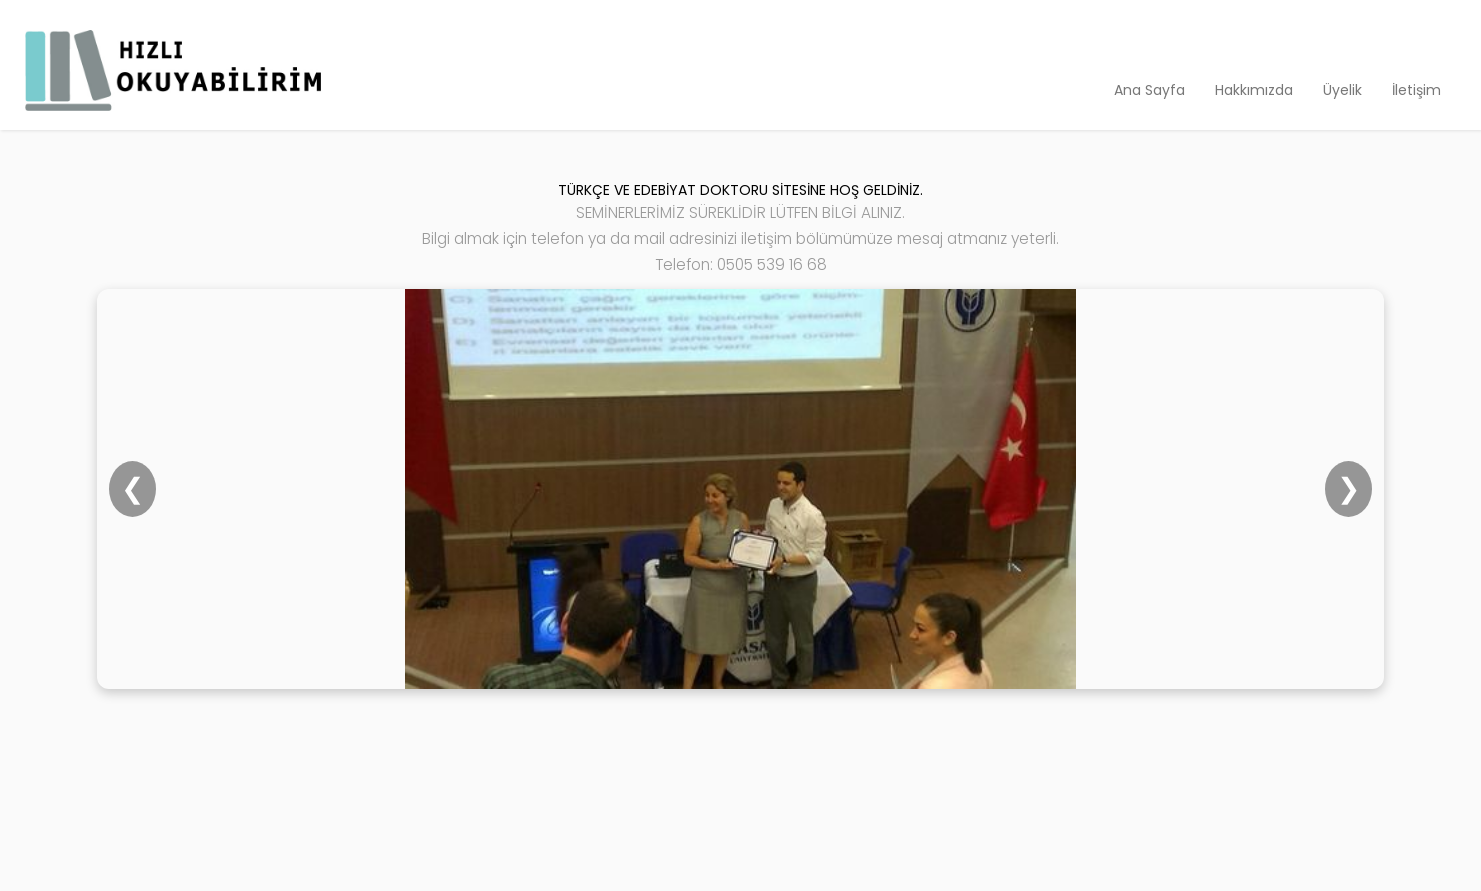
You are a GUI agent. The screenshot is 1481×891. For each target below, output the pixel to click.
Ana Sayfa (1149, 90)
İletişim (1416, 90)
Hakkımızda (1254, 90)
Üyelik (1342, 90)
